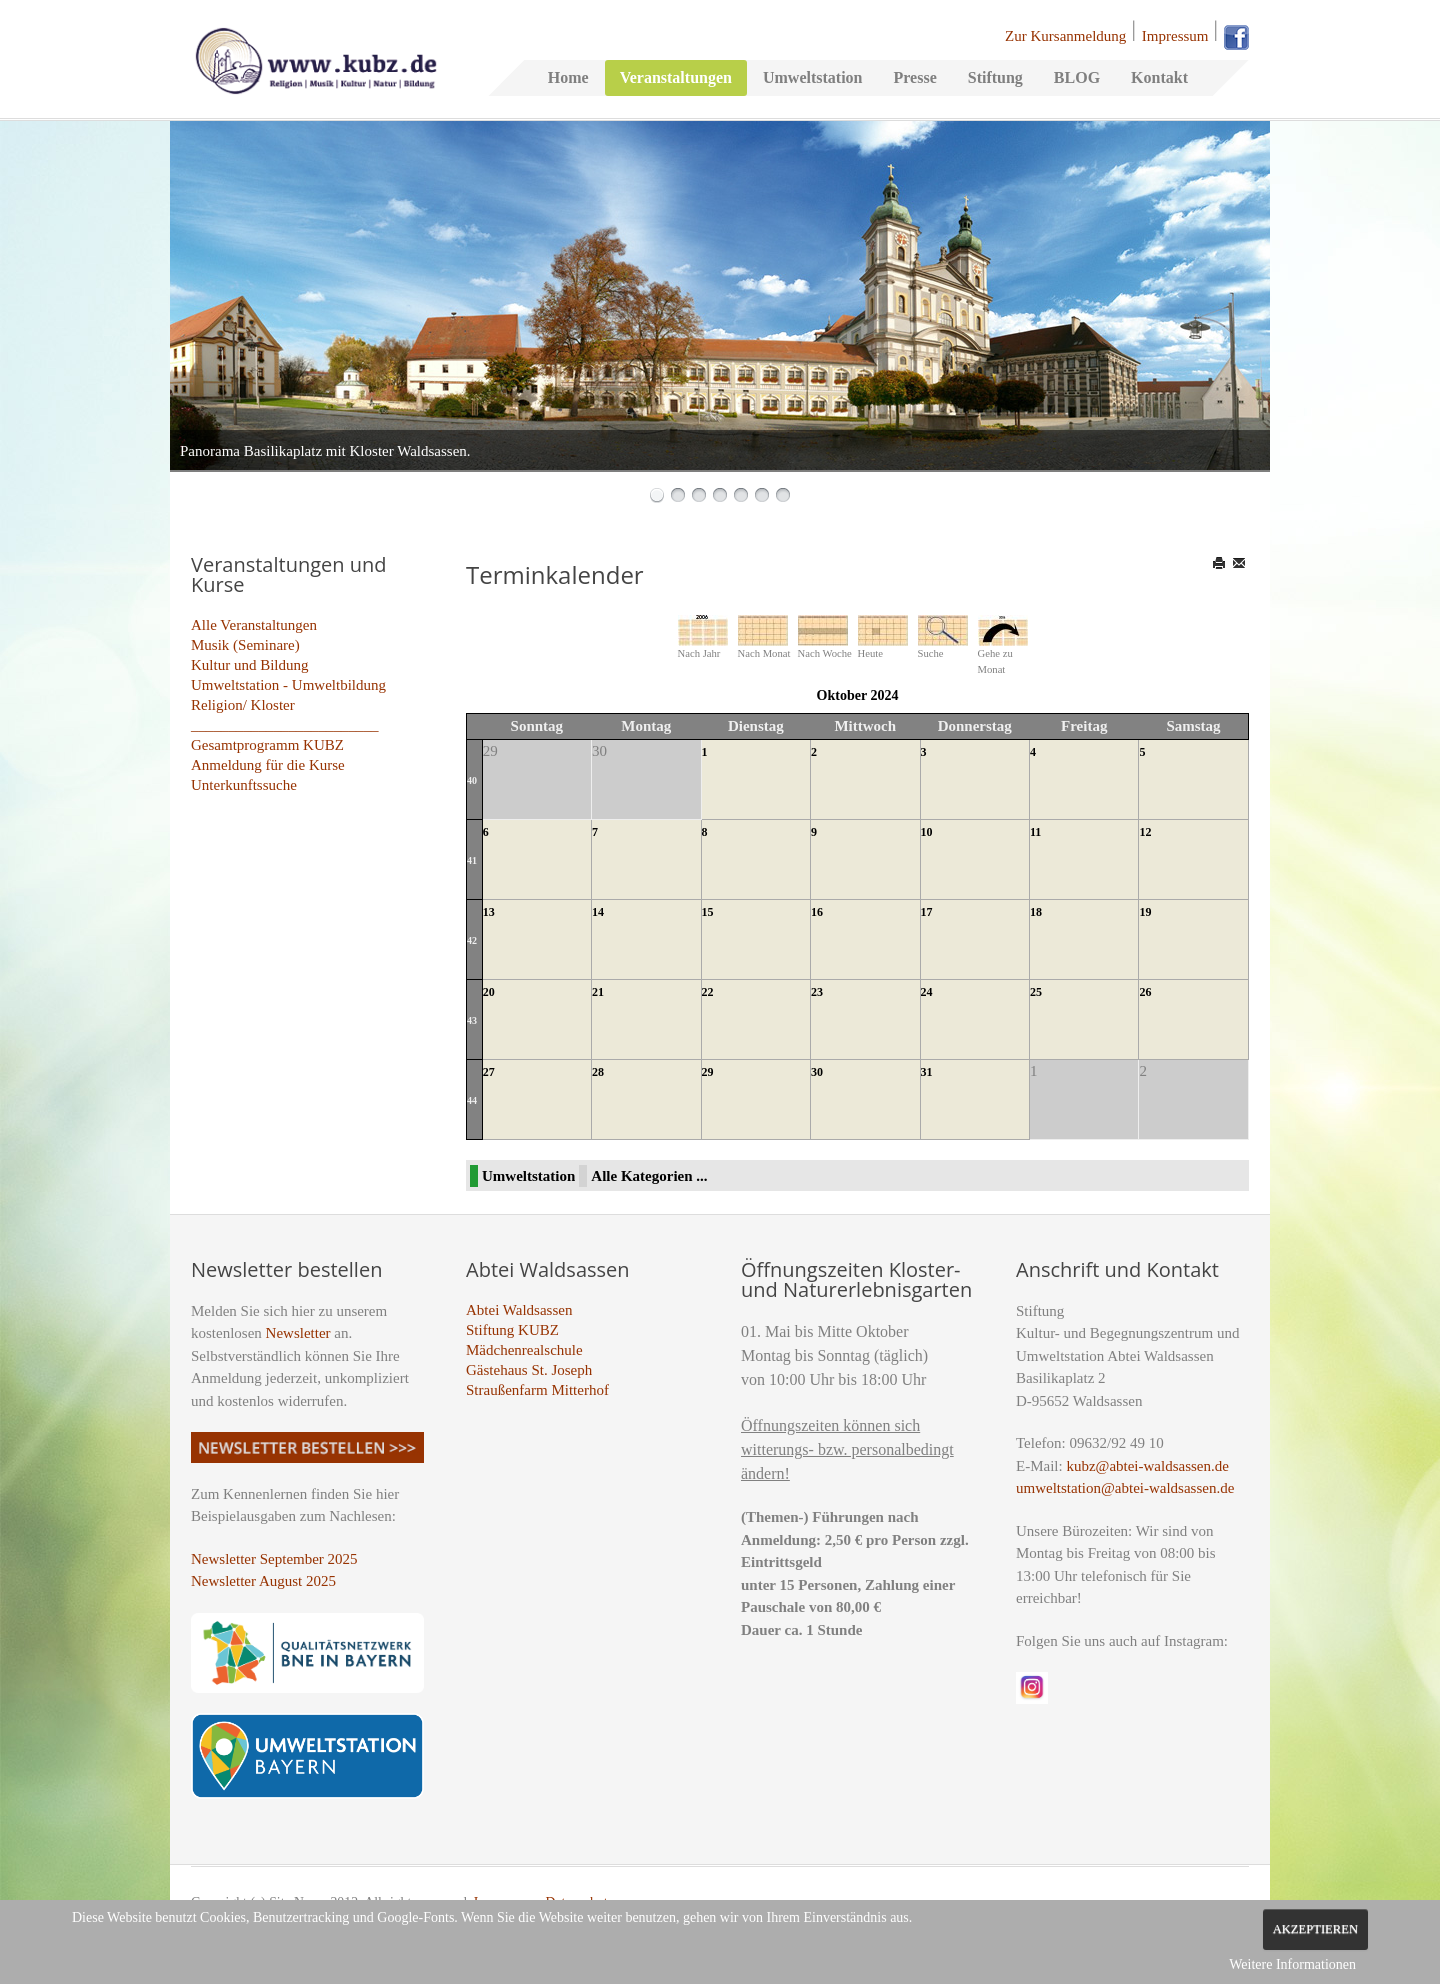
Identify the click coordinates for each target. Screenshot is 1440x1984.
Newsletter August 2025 (263, 1581)
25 (1036, 992)
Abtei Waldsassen (519, 1310)
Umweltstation (813, 77)
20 (489, 992)
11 (1035, 832)
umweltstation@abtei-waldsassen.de (1125, 1488)
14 (598, 912)
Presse (914, 77)
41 (472, 860)
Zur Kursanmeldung (1065, 36)
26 (1145, 992)
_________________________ (285, 725)
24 (927, 992)
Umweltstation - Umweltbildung (288, 685)
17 (927, 912)
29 (708, 1072)
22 (708, 992)
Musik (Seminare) (245, 645)
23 (817, 992)
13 (489, 912)
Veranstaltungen (676, 77)
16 (817, 912)
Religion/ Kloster (243, 705)
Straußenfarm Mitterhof (537, 1390)
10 (927, 832)
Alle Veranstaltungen (254, 625)
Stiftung (995, 77)
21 (598, 992)
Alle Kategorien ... (649, 1176)
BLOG (1077, 77)
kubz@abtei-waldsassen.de (1147, 1466)
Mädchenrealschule (524, 1350)
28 (598, 1072)
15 (708, 912)
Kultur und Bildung (250, 665)
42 (472, 940)
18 (1036, 912)
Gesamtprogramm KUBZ (267, 745)
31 (927, 1072)
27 (489, 1072)
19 (1145, 912)
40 (472, 780)
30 (817, 1072)
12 (1145, 832)
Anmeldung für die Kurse (268, 765)
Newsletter (298, 1333)
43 (472, 1020)
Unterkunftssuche (244, 785)
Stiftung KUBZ (512, 1330)
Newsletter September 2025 (274, 1559)
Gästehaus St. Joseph (529, 1370)
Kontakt (1159, 77)
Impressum (1175, 36)
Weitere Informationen (1292, 1964)
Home (568, 77)
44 (472, 1100)
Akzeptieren (1315, 1929)
